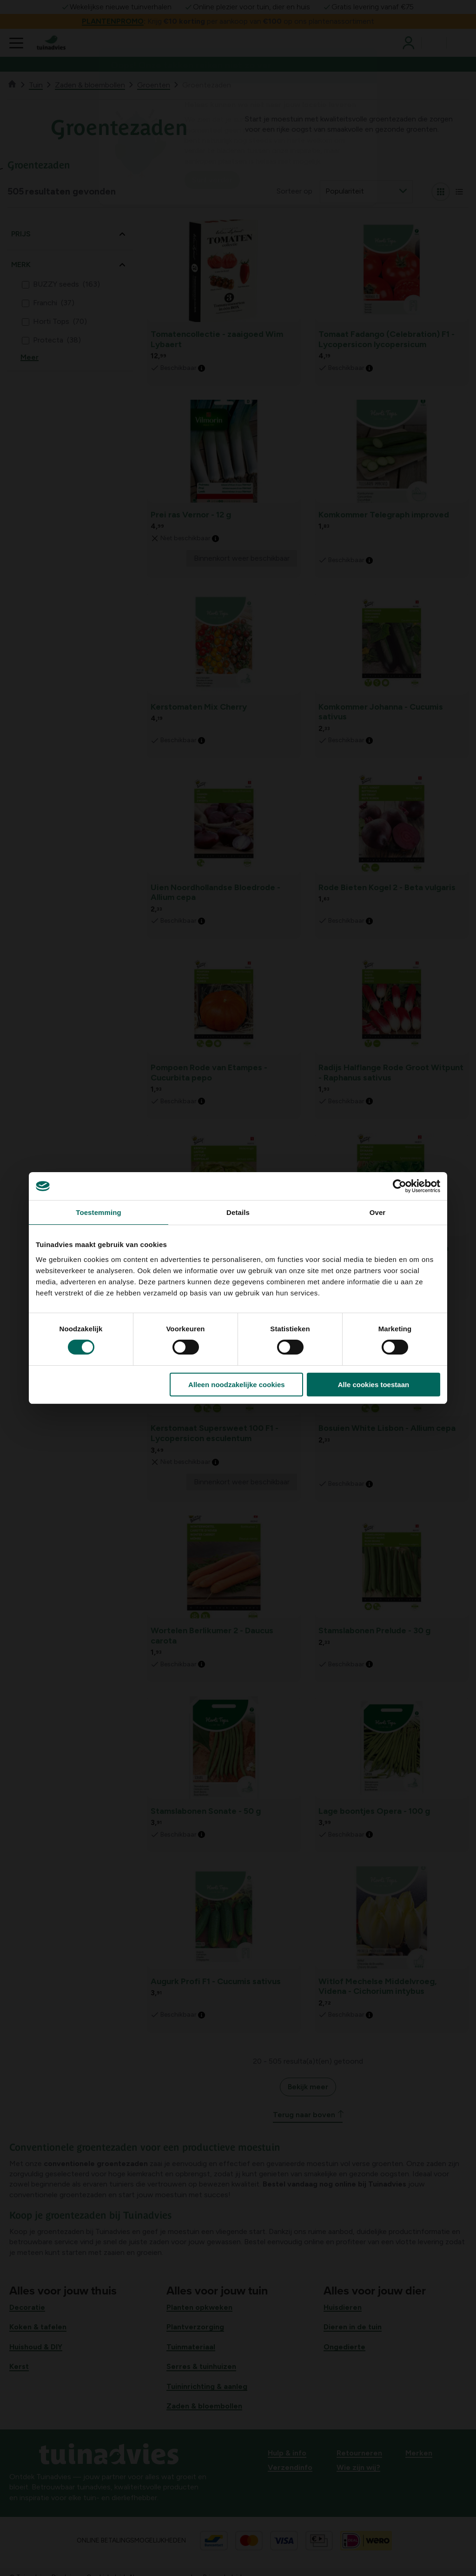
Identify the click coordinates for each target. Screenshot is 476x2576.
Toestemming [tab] (98, 1212)
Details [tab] (238, 1212)
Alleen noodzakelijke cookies (236, 1385)
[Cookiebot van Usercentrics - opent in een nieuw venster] (399, 1186)
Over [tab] (378, 1212)
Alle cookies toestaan (373, 1385)
